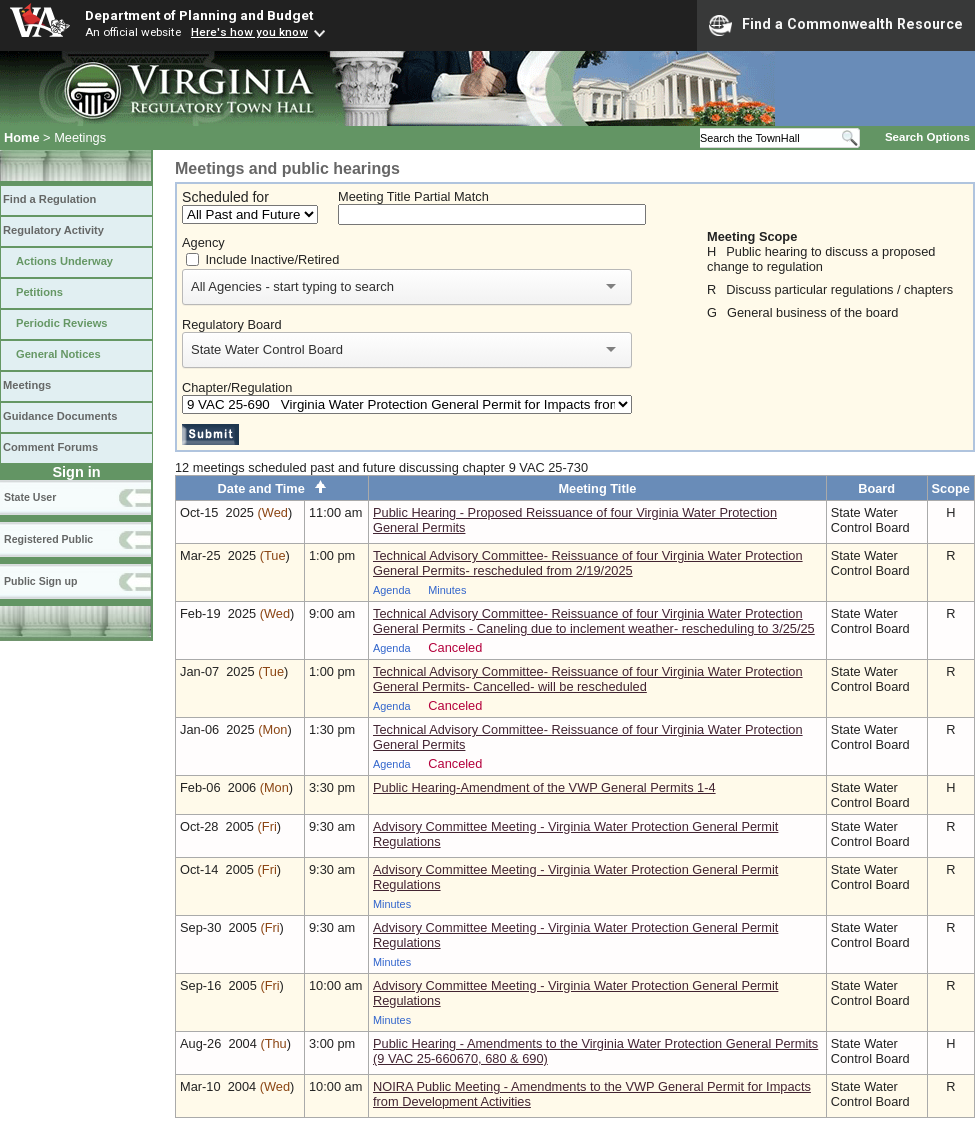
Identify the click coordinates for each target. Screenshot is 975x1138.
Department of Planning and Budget (199, 15)
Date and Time (272, 488)
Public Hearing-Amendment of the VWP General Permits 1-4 (544, 787)
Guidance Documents (60, 416)
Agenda (392, 590)
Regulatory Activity (53, 230)
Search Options (927, 137)
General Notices (58, 354)
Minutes (447, 590)
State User (30, 497)
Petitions (39, 292)
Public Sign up (40, 581)
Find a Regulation (49, 199)
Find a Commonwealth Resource (836, 25)
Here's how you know (249, 32)
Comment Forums (50, 447)
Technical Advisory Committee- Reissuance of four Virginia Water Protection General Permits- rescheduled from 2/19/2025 (588, 563)
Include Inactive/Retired (273, 259)
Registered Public (48, 539)
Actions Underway (64, 261)
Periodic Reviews (62, 323)
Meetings (27, 385)
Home (22, 137)
